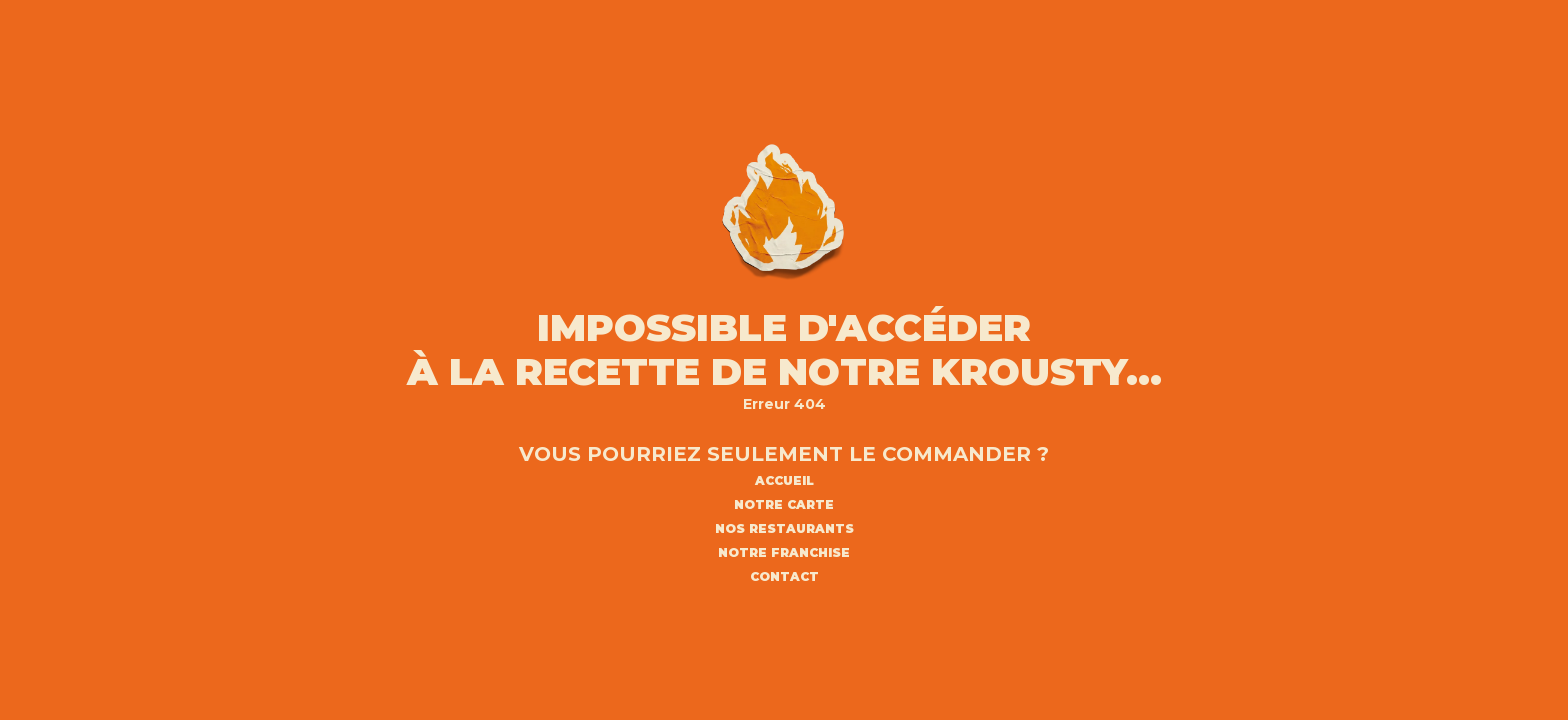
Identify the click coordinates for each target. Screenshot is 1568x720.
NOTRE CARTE (784, 505)
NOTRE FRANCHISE (784, 553)
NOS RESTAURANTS (784, 529)
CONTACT (784, 577)
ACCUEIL (784, 481)
